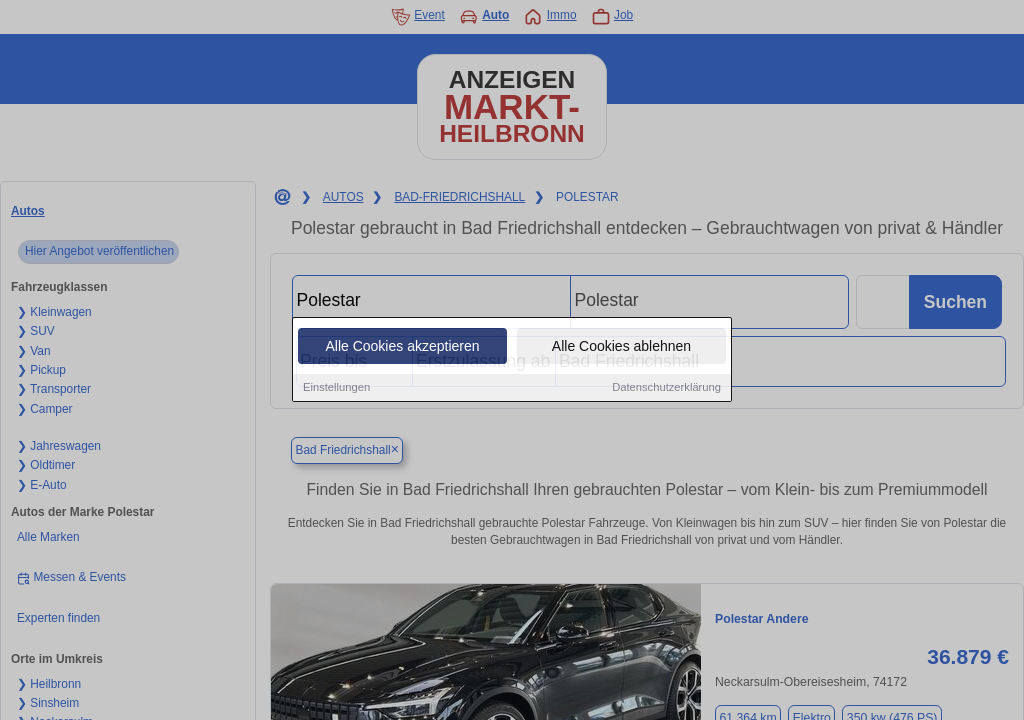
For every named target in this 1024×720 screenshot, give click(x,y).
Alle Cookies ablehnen (621, 347)
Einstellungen (336, 388)
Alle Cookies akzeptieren (402, 347)
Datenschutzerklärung (666, 388)
